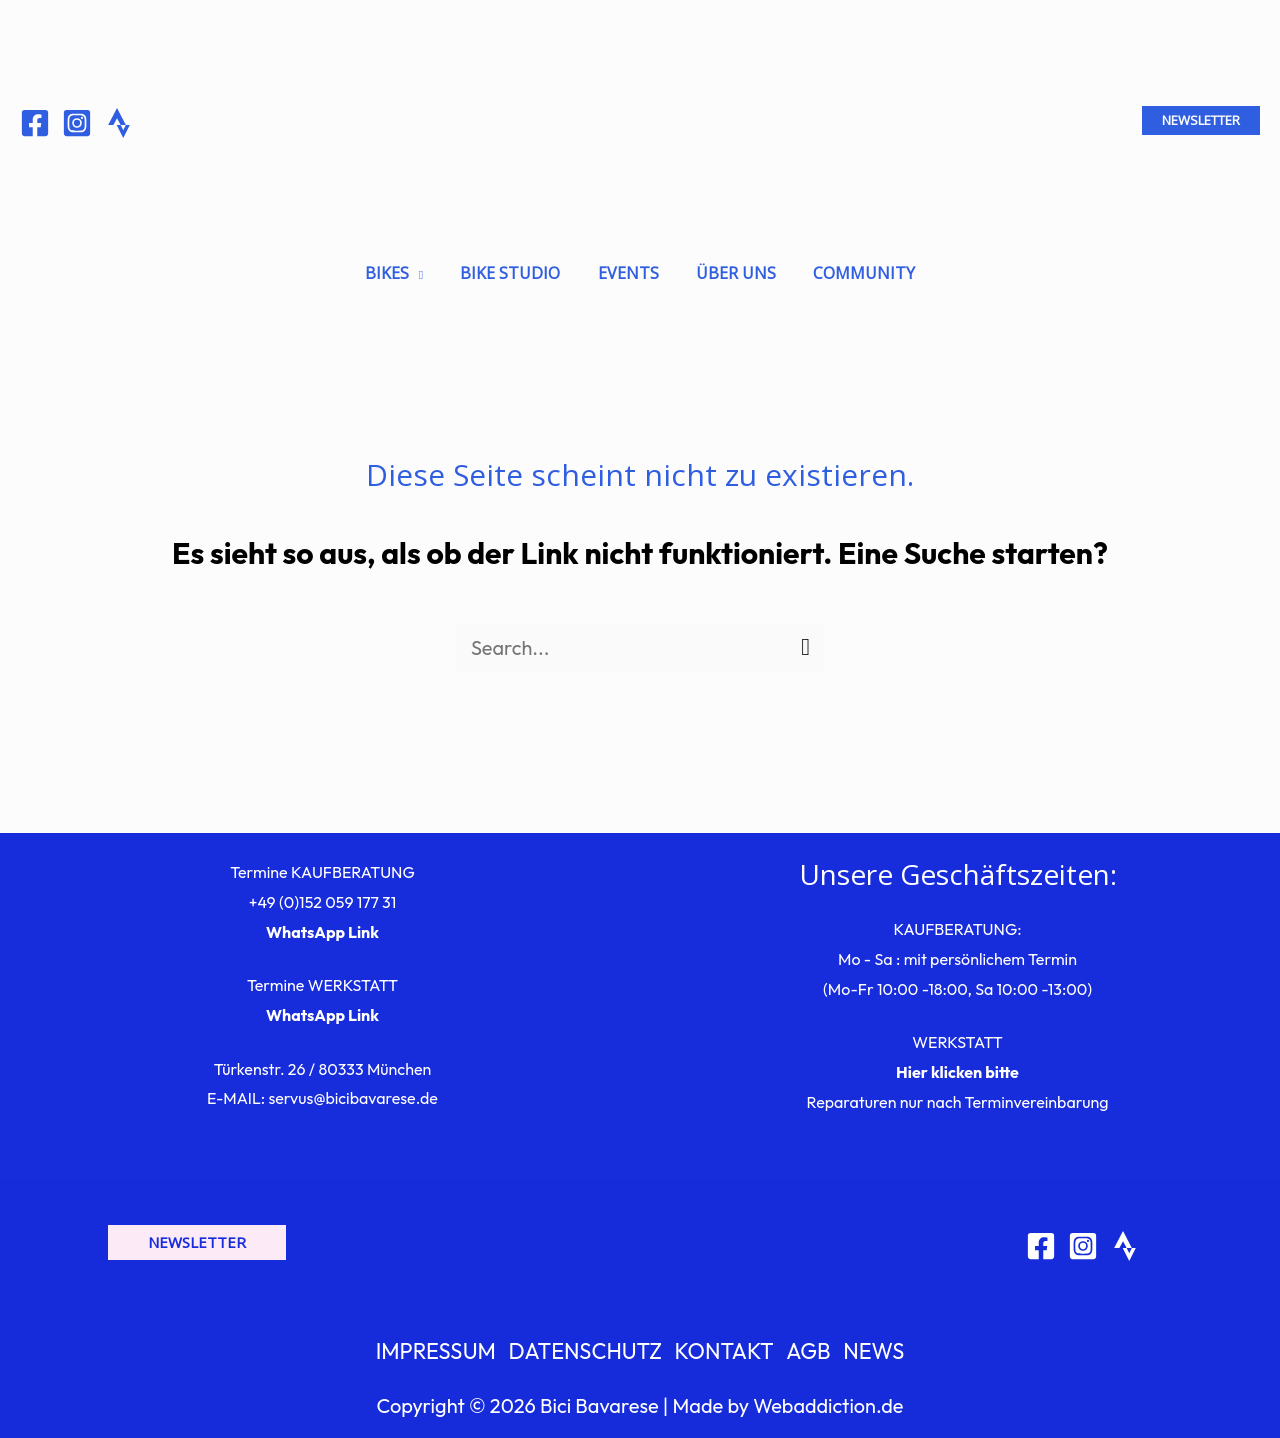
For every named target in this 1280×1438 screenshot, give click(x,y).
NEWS (871, 1345)
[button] (1201, 120)
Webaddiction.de (828, 1399)
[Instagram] (77, 123)
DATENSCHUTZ (587, 1345)
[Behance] (119, 123)
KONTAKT (725, 1345)
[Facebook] (35, 123)
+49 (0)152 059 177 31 (323, 895)
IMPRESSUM (439, 1345)
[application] (426, 266)
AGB (807, 1345)
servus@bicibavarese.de (352, 1091)
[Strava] (1125, 1239)
